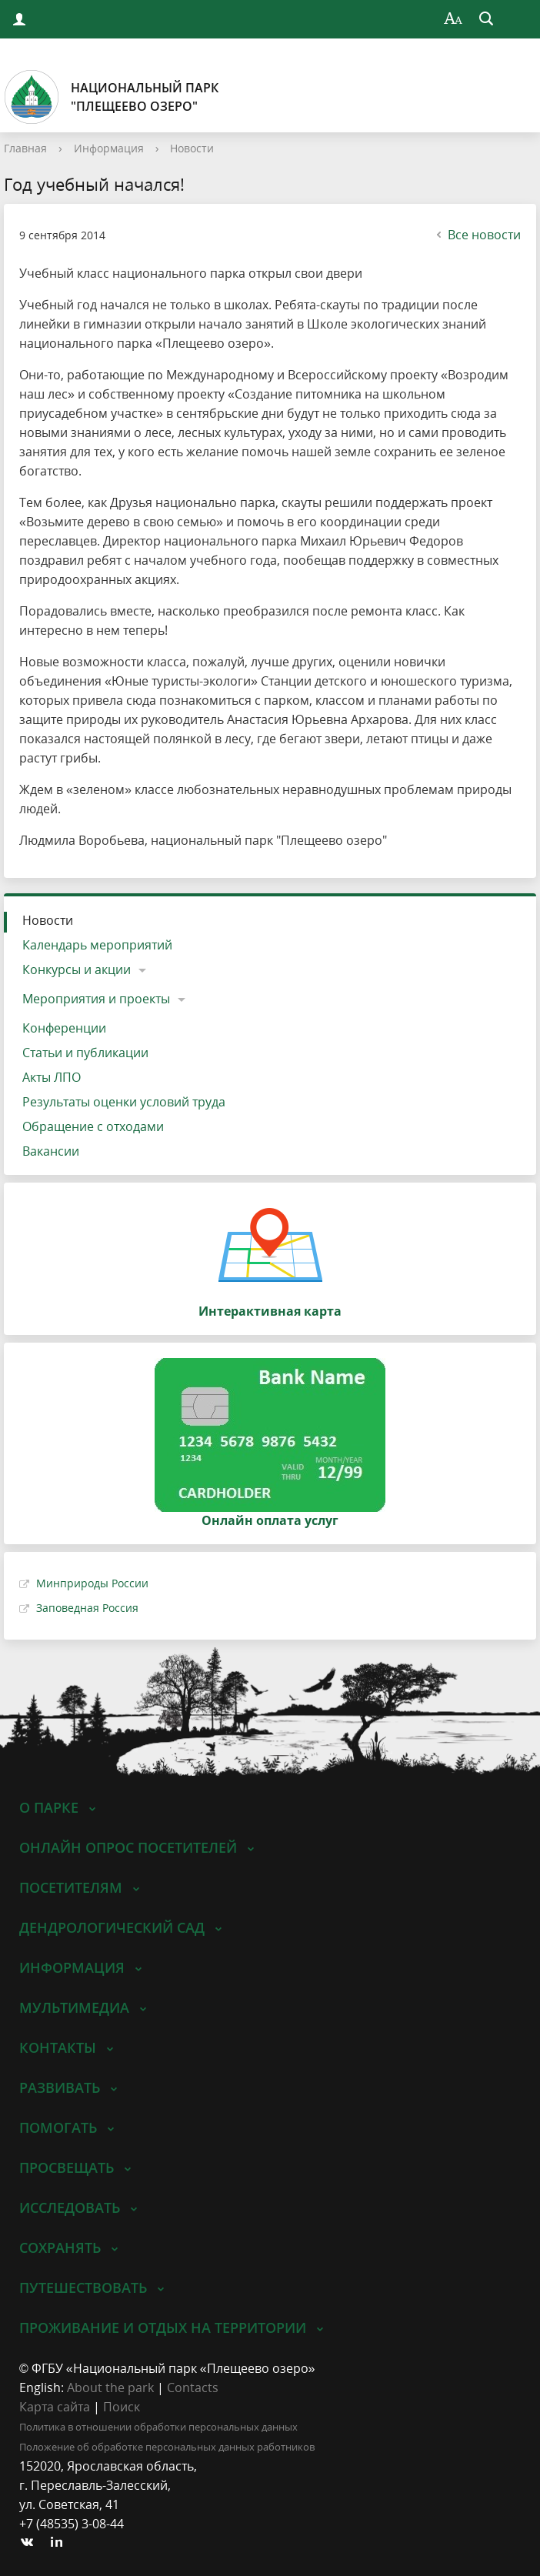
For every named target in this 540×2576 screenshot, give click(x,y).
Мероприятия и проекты (96, 998)
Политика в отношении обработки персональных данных (158, 2427)
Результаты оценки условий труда (123, 1101)
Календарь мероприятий (97, 944)
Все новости (476, 234)
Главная (25, 148)
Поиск (121, 2406)
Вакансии (50, 1151)
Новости (192, 148)
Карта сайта (54, 2406)
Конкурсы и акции (76, 969)
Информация (109, 148)
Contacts (192, 2387)
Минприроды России (92, 1583)
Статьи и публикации (85, 1052)
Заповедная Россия (87, 1607)
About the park (110, 2387)
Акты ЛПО (51, 1077)
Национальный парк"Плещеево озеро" (111, 97)
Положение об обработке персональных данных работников (167, 2447)
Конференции (64, 1027)
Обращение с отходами (93, 1126)
